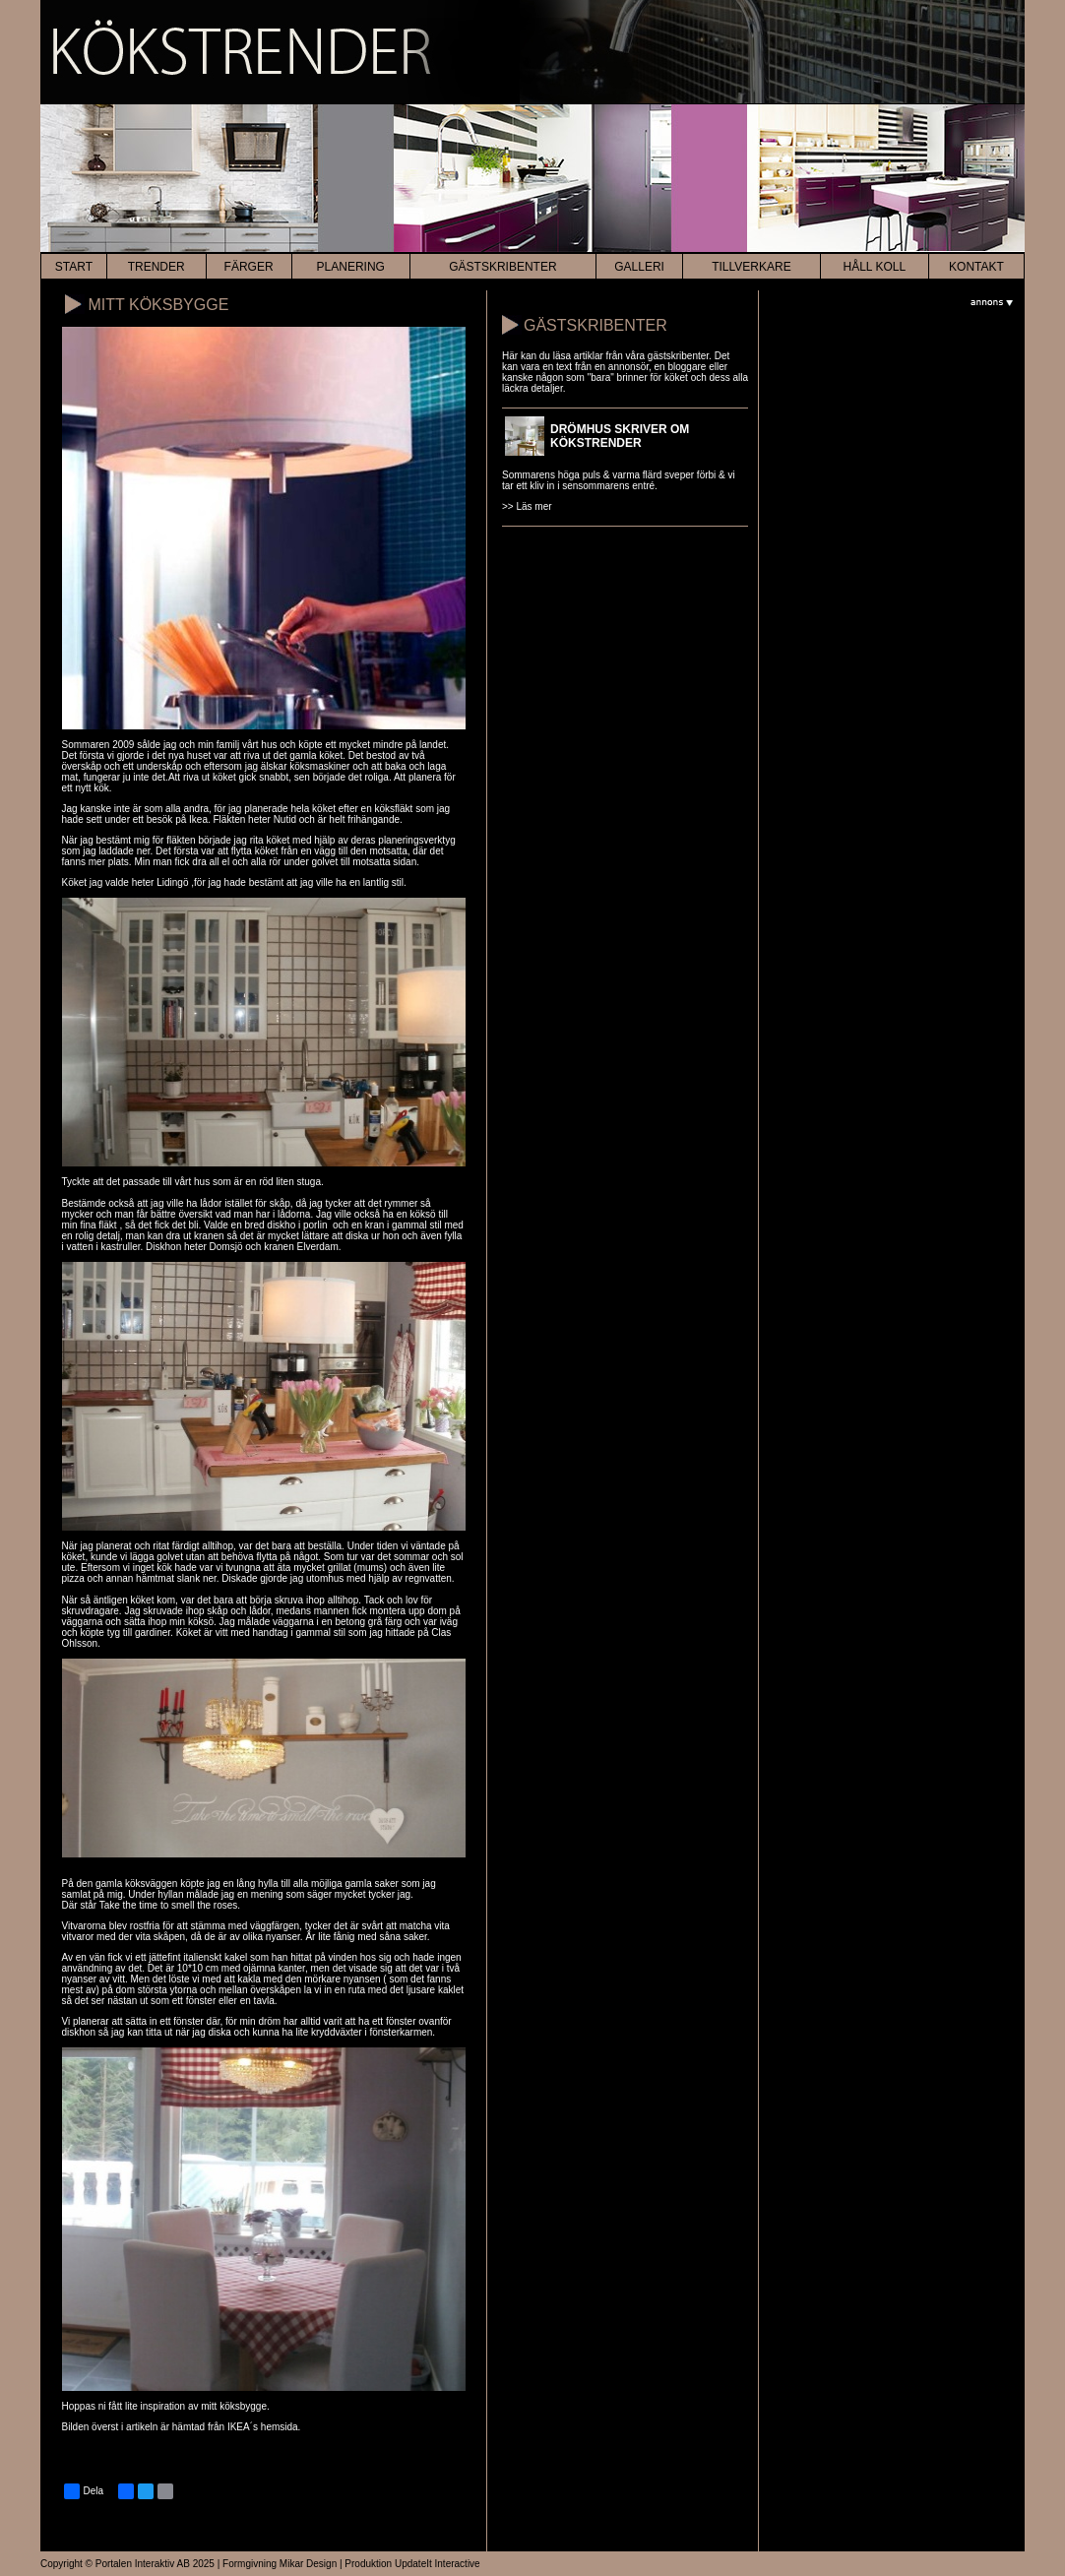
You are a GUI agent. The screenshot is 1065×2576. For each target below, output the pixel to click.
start (74, 267)
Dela (84, 2491)
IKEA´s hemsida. (263, 2426)
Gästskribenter (502, 267)
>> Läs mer (527, 506)
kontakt (976, 267)
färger (249, 267)
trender (156, 267)
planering (351, 267)
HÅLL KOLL (875, 267)
